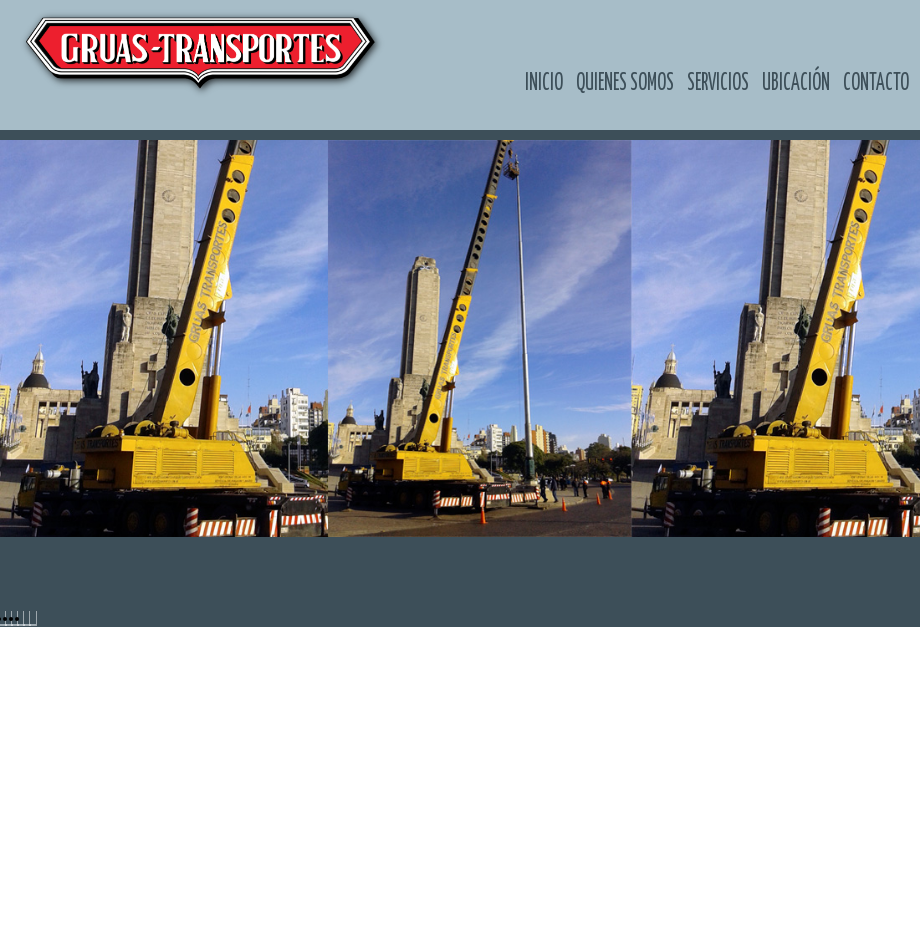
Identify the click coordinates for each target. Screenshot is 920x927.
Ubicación (796, 82)
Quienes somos (625, 82)
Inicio (544, 82)
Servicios (718, 82)
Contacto (876, 82)
